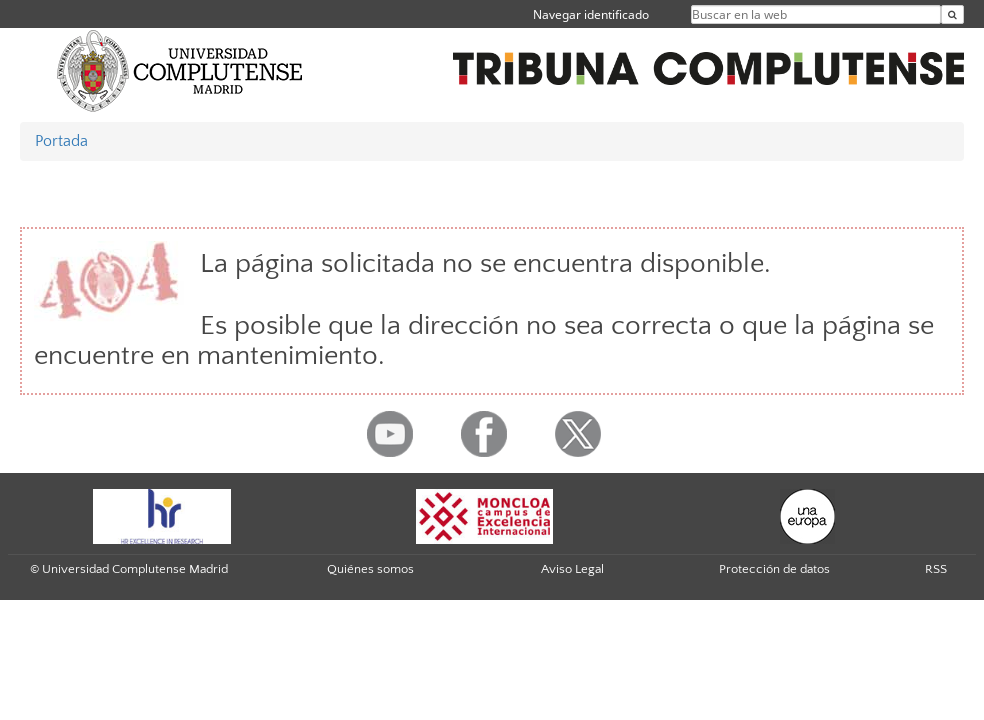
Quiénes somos (370, 569)
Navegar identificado (591, 14)
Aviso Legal (572, 569)
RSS (936, 569)
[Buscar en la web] (952, 14)
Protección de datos (774, 569)
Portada (61, 141)
